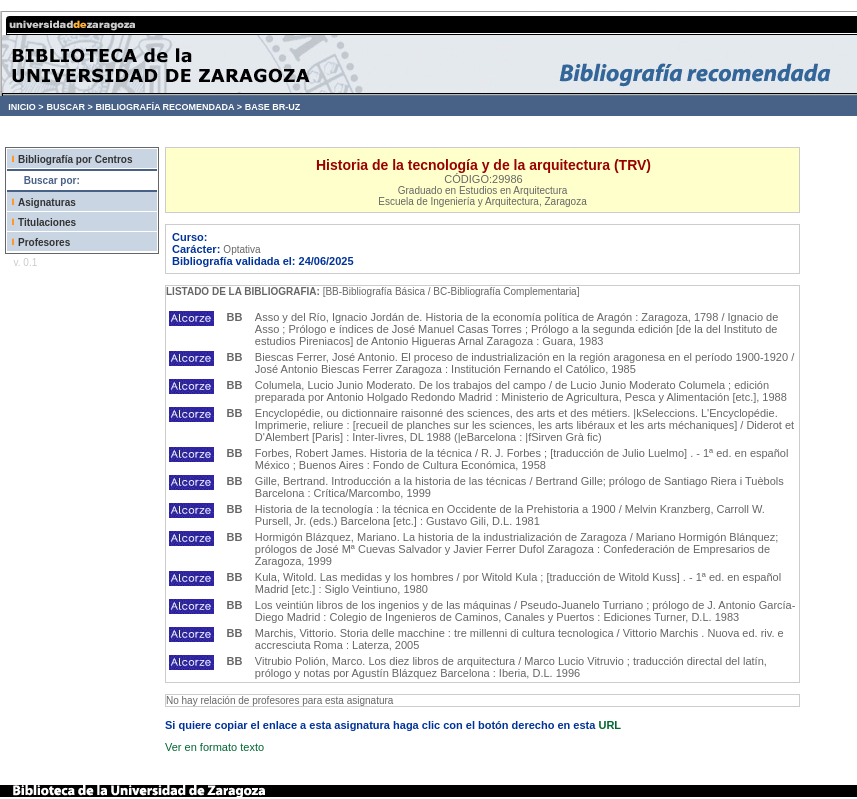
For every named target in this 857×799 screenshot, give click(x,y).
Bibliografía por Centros (75, 159)
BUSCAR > (69, 107)
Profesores (44, 242)
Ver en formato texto (214, 747)
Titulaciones (47, 222)
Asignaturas (47, 202)
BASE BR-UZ (273, 107)
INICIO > (25, 107)
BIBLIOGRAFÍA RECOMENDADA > (168, 107)
